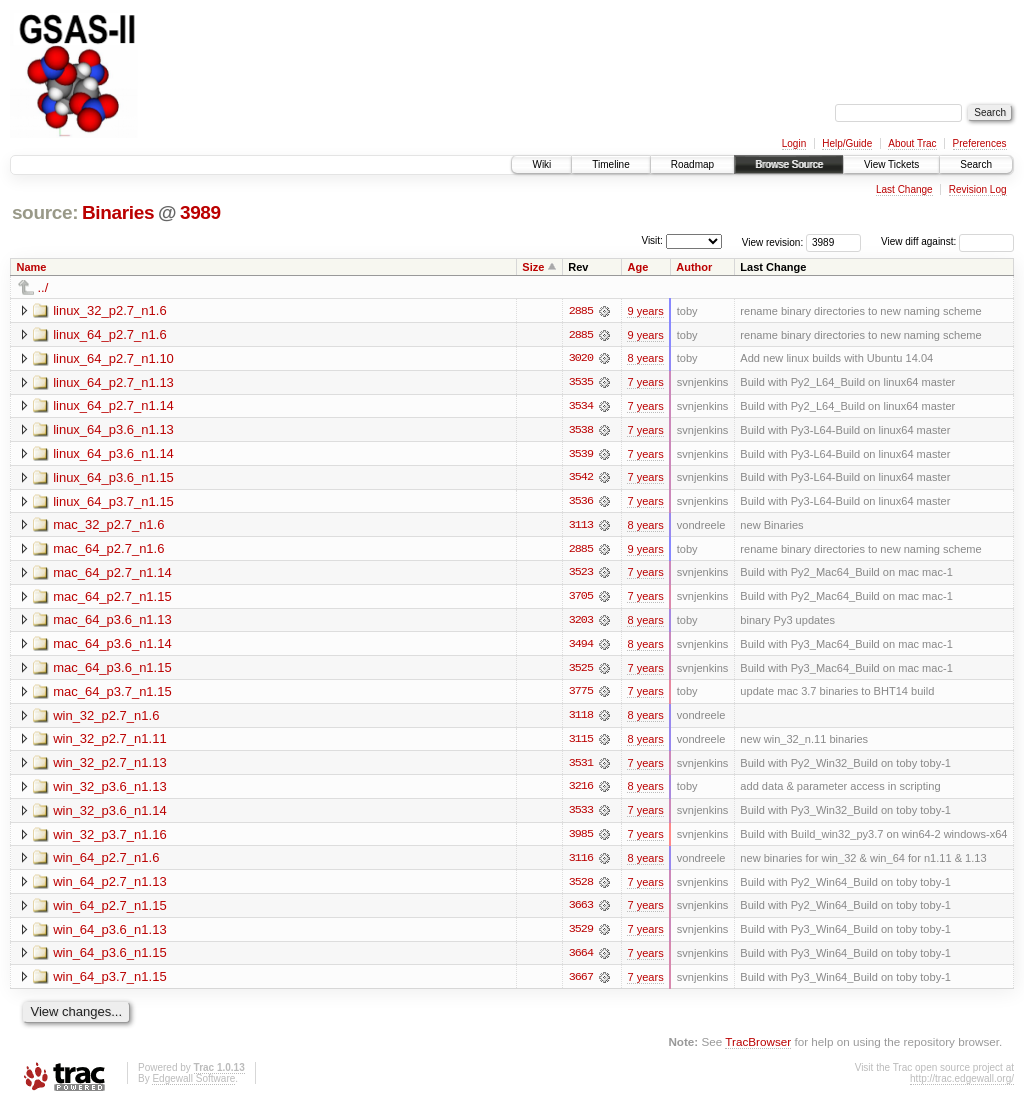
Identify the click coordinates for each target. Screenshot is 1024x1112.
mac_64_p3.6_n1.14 (112, 646)
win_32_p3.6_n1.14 (110, 814)
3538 (581, 431)
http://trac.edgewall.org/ (962, 1084)
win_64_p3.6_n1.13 (110, 934)
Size (533, 267)
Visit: (652, 240)
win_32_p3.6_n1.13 (110, 790)
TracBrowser (758, 1047)
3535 (581, 383)
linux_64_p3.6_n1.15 (113, 478)
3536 (581, 503)
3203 (581, 623)
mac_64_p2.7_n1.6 (108, 550)
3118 (581, 719)
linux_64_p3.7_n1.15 (113, 502)
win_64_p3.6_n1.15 (110, 958)
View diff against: (947, 241)
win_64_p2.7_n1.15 (110, 910)
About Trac (912, 143)
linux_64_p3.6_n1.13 (113, 430)
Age (637, 267)
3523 (581, 575)
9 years (645, 311)
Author (694, 267)
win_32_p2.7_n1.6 (106, 718)
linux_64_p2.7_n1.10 (113, 358)
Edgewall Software (193, 1084)
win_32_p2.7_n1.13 (110, 766)
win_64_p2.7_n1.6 (106, 862)
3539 (581, 455)
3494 (581, 647)
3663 (581, 911)
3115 (581, 743)
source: (45, 212)
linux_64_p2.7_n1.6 (110, 334)
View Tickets (891, 164)
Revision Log (978, 189)
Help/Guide (847, 143)
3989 (200, 212)
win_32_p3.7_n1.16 (110, 838)
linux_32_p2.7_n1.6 (110, 310)
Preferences (980, 143)
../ (43, 287)
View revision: (773, 241)
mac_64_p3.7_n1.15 (112, 694)
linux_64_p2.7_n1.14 (113, 406)
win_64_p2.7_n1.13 (110, 886)
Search (976, 164)
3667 (581, 983)
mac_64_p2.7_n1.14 (112, 574)
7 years (645, 383)
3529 (581, 935)
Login (794, 143)
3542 (581, 479)
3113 (581, 527)
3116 (581, 863)
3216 (581, 791)
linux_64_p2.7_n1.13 (113, 382)
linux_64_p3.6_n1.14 (113, 454)
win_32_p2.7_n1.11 (110, 742)
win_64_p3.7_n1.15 (110, 982)
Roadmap (692, 164)
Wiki (541, 164)
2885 (581, 311)
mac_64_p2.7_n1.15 (112, 598)
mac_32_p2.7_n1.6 (108, 526)
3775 (581, 695)
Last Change (904, 189)
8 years (645, 359)
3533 (581, 815)
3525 (581, 671)
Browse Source (789, 164)
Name (32, 267)
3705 (581, 599)
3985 (581, 839)
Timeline (610, 164)
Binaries (118, 212)
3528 (581, 887)
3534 (581, 407)
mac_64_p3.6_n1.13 (112, 622)
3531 (581, 767)
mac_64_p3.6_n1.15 (112, 670)
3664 (581, 959)
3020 (581, 359)
